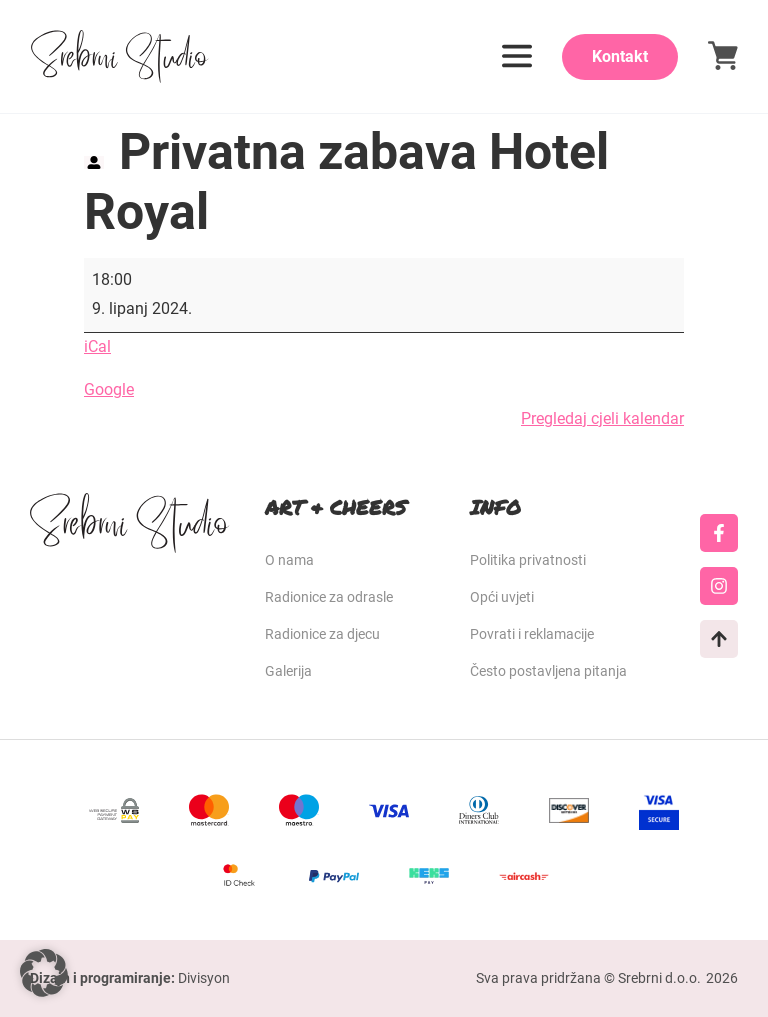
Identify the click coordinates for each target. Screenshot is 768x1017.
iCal (97, 346)
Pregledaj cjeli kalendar (602, 418)
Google (109, 389)
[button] (44, 973)
